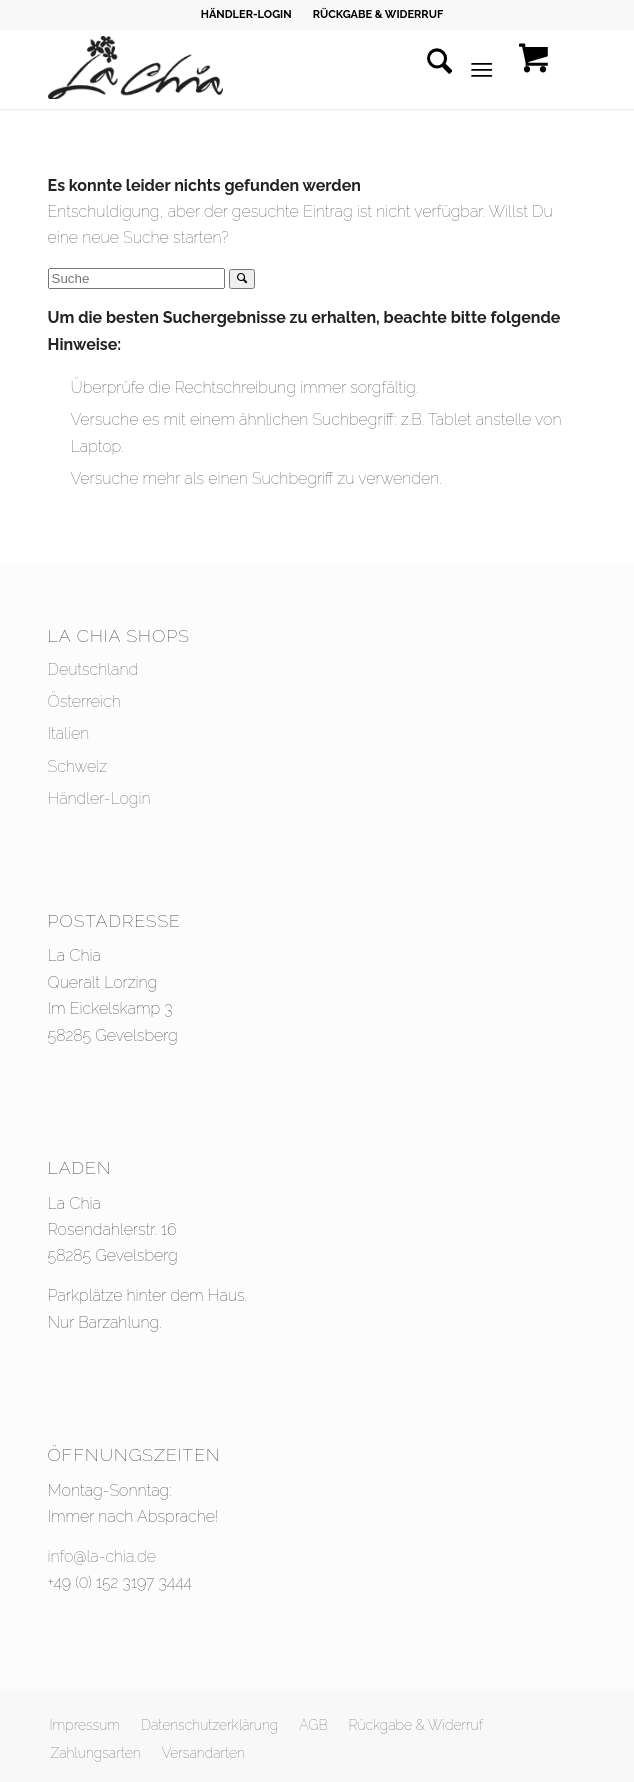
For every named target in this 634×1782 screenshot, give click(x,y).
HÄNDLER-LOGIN (246, 14)
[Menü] (482, 69)
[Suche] (429, 69)
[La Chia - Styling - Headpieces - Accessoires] (263, 69)
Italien (69, 733)
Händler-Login (99, 798)
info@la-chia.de (102, 1556)
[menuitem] (247, 15)
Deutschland (93, 669)
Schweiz (78, 766)
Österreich (84, 701)
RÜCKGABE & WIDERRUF (378, 14)
